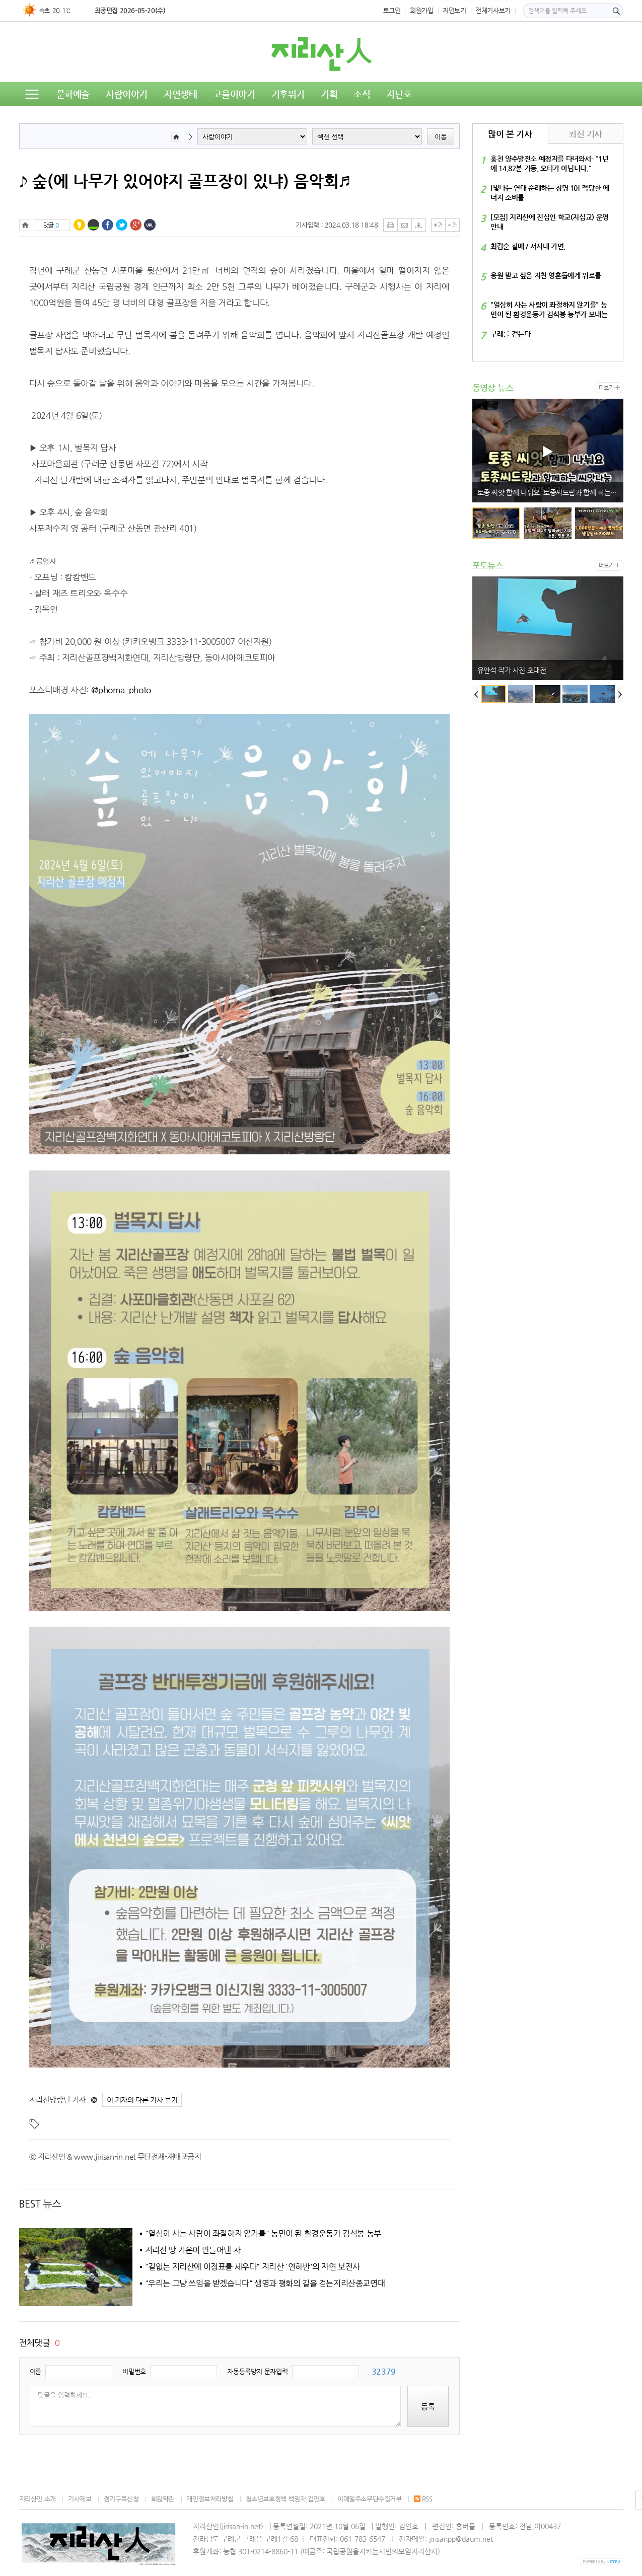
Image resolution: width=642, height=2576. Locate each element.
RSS (423, 2498)
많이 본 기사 (510, 134)
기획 (329, 94)
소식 (361, 94)
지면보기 (454, 10)
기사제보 (79, 2498)
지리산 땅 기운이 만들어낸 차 (193, 2250)
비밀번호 (134, 2371)
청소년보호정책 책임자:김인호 (285, 2498)
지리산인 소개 (37, 2498)
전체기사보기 (493, 10)
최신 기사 (585, 134)
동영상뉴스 (48, 118)
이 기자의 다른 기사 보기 (142, 2100)
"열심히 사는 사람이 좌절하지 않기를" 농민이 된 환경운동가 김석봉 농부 (263, 2233)
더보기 (606, 388)
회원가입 (421, 10)
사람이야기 (127, 94)
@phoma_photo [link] (121, 690)
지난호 (398, 94)
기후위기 (288, 94)
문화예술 (73, 94)
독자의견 (101, 118)
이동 (441, 136)
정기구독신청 (121, 2498)
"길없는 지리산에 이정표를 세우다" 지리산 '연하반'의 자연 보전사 (253, 2266)
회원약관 (162, 2498)
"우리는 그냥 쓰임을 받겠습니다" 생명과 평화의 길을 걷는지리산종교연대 (265, 2283)
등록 (428, 2406)
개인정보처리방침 (209, 2498)
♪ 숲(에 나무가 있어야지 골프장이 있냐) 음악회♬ (184, 181)
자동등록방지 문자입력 (257, 2371)
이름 (35, 2371)
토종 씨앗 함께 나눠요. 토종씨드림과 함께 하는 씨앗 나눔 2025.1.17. (550, 492)
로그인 (392, 10)
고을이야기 (234, 94)
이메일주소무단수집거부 (369, 2498)
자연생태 (180, 94)
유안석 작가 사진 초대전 (511, 670)
